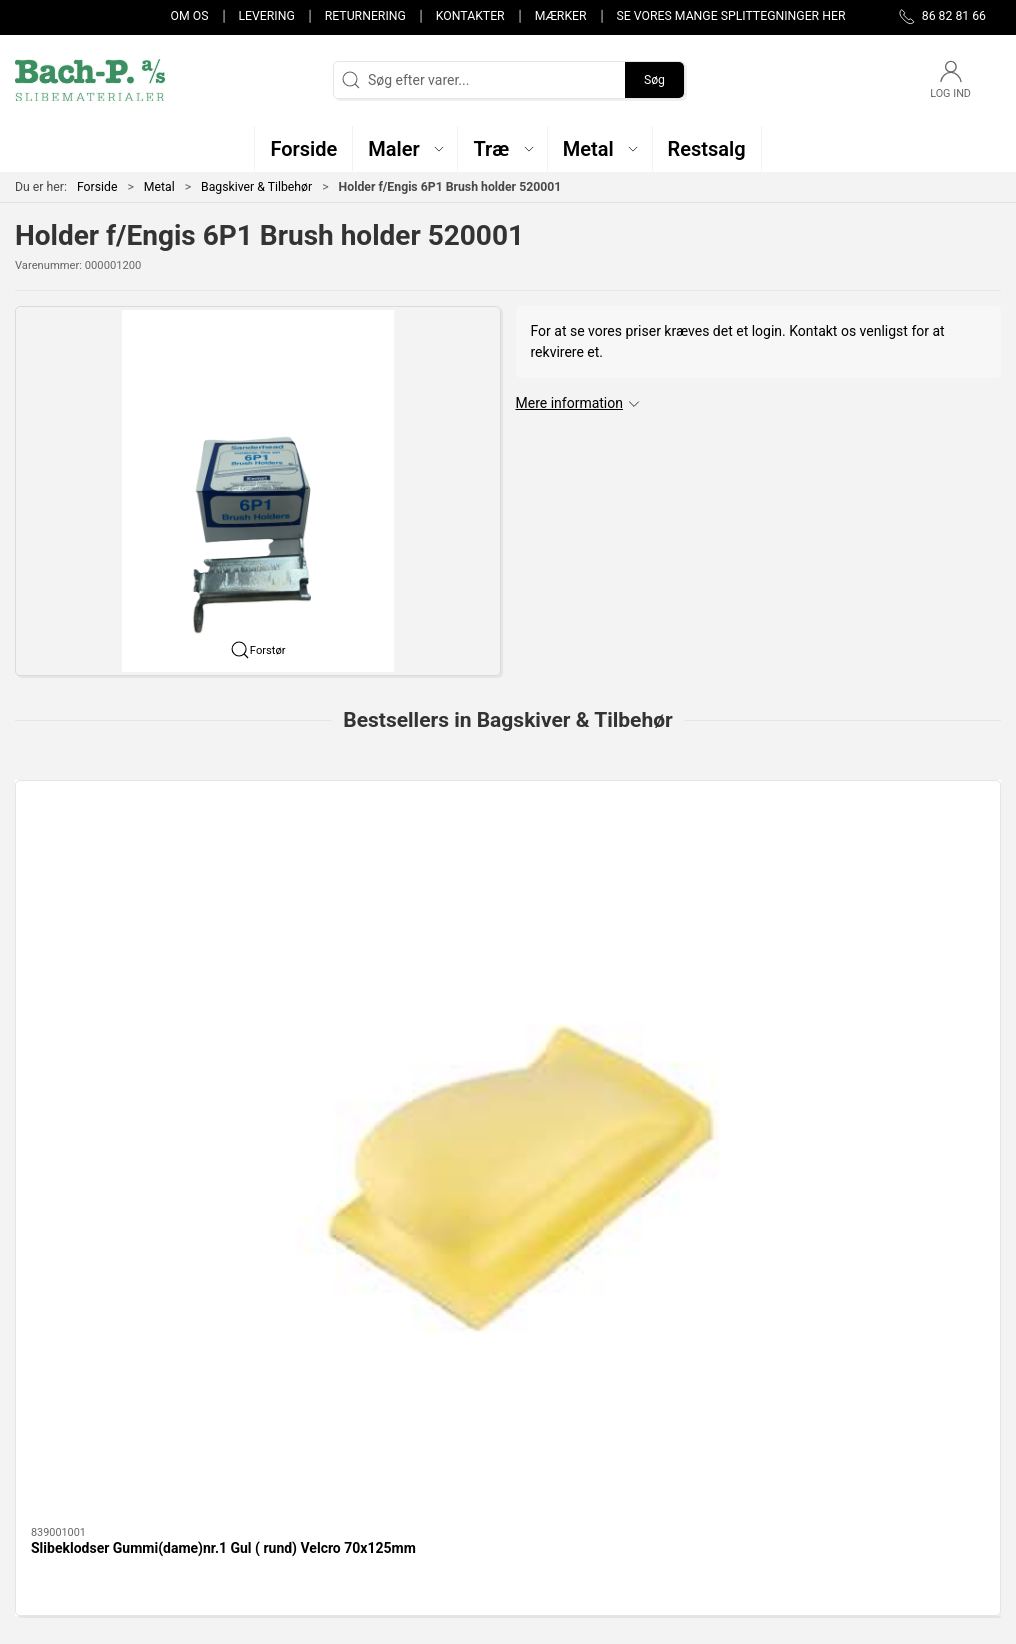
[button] (405, 148)
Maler (374, 1412)
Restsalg (384, 1469)
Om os (190, 16)
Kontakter (470, 16)
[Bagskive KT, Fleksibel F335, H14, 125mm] (383, 872)
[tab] (474, 1090)
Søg (654, 80)
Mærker (561, 16)
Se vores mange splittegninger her (731, 16)
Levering (266, 16)
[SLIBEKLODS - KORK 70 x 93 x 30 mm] (884, 872)
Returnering (365, 16)
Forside (97, 187)
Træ (369, 1383)
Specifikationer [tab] (77, 1207)
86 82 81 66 (51, 1424)
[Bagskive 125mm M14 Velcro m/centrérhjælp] (633, 872)
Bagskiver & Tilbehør (256, 187)
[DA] (90, 80)
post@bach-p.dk (65, 1445)
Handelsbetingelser (756, 1497)
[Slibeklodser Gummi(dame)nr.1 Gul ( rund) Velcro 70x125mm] (132, 872)
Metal (159, 187)
